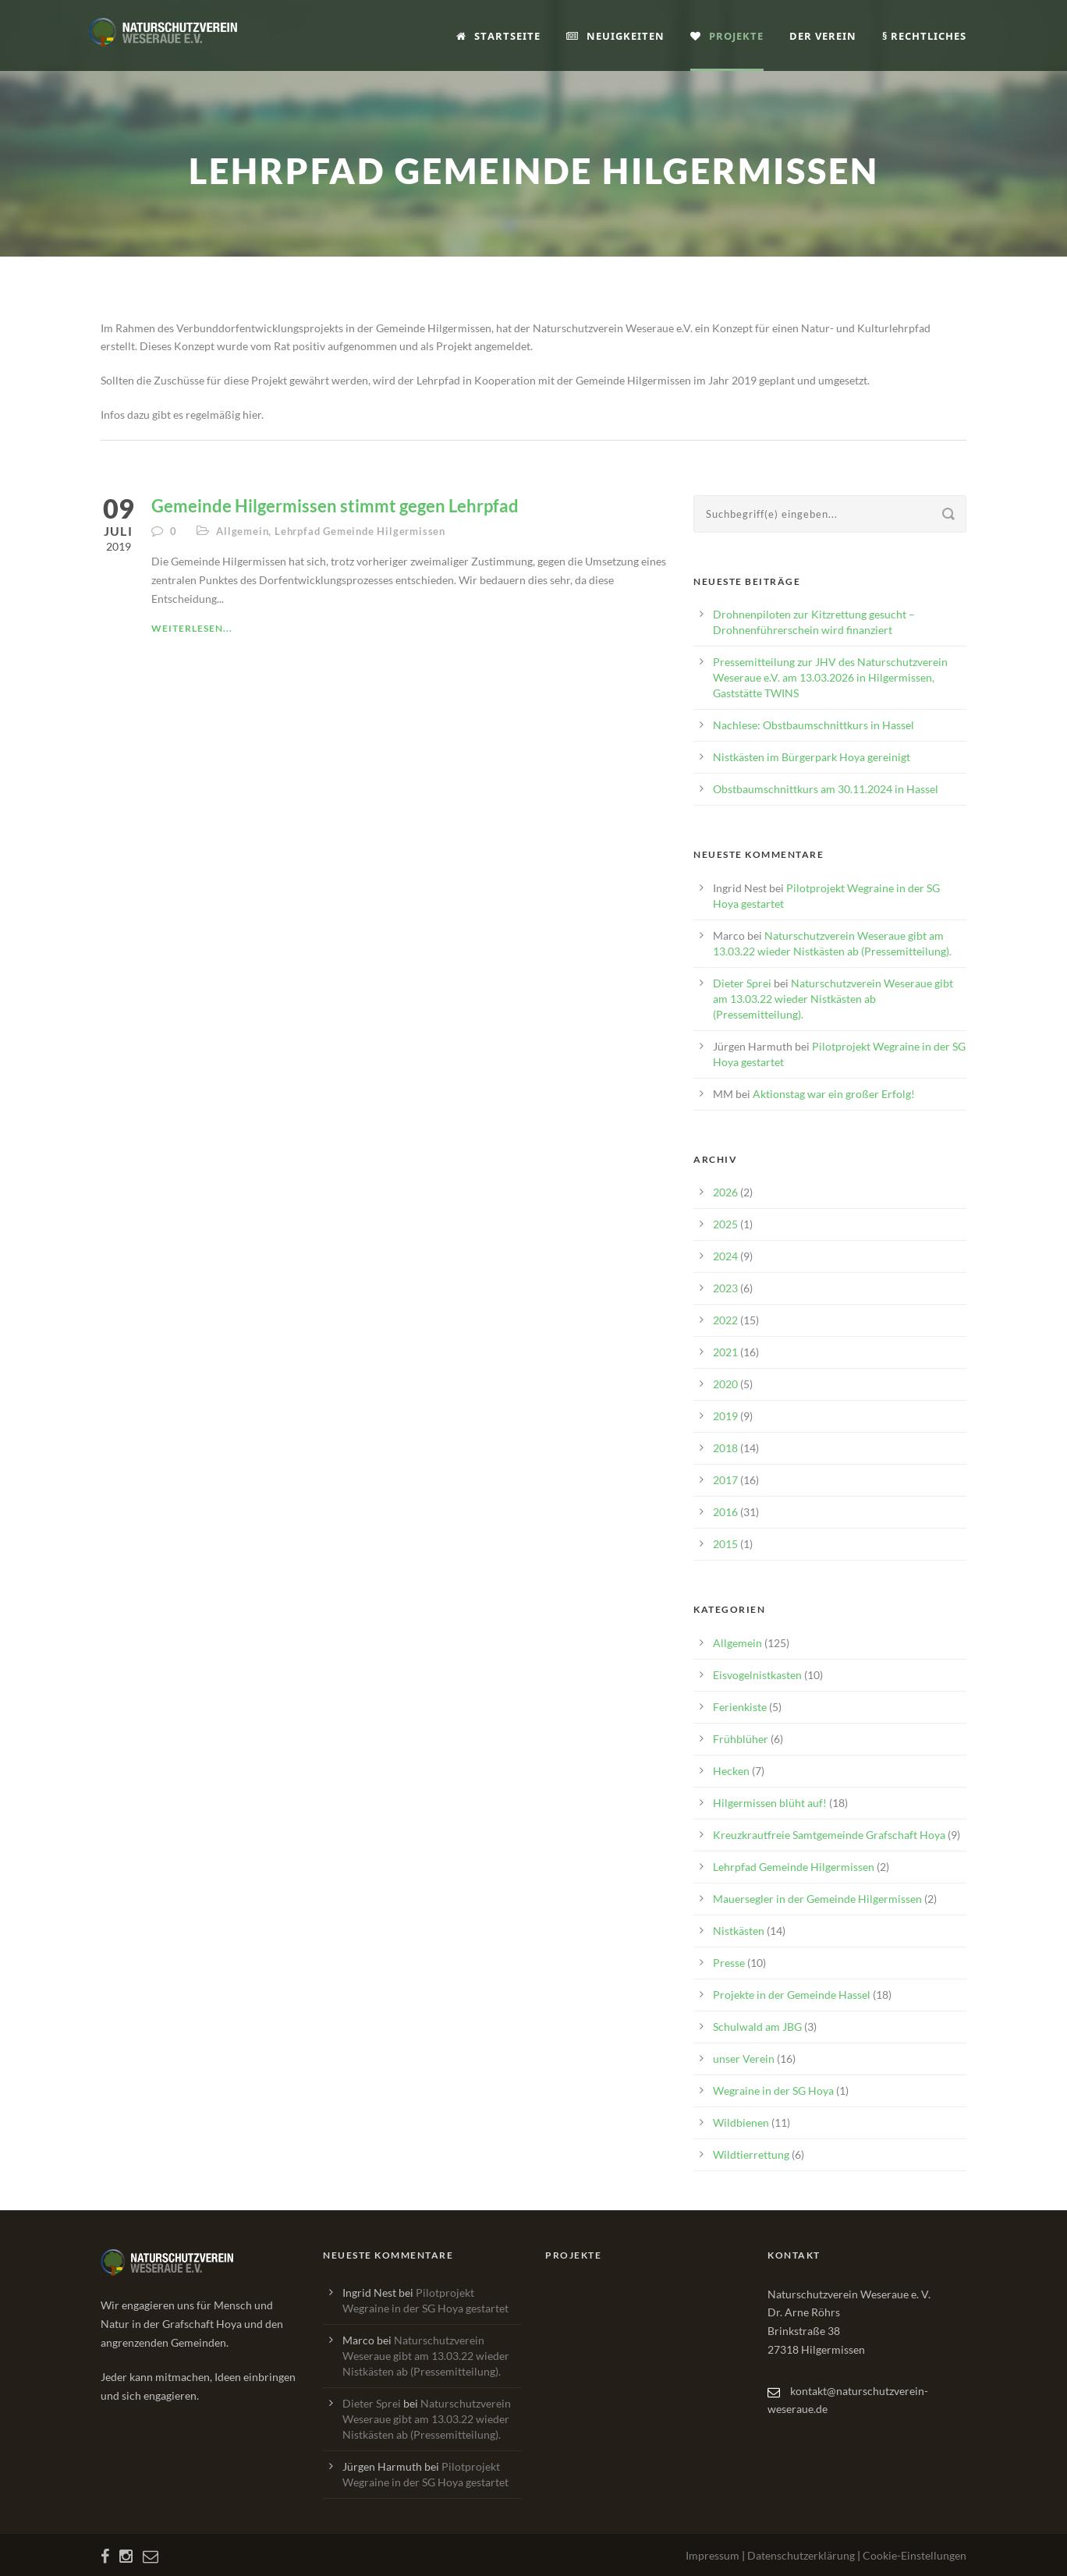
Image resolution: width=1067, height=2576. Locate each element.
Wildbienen (741, 2122)
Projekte (727, 36)
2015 (725, 1543)
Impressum (712, 2555)
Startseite (498, 36)
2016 (725, 1511)
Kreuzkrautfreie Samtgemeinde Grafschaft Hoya (829, 1834)
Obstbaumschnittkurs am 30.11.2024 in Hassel (825, 788)
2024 (725, 1256)
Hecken (731, 1770)
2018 (725, 1448)
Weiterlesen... (191, 628)
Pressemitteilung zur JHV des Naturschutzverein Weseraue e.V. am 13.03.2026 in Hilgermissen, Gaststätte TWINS (830, 677)
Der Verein (822, 36)
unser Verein (744, 2058)
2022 (725, 1320)
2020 (725, 1384)
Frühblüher (740, 1738)
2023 (725, 1288)
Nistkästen (738, 1930)
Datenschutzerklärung (801, 2555)
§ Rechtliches (924, 36)
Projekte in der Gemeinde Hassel (791, 1994)
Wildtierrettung (751, 2154)
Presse (729, 1962)
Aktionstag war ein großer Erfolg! (834, 1093)
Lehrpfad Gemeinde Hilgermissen (360, 531)
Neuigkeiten (615, 36)
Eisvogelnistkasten (757, 1674)
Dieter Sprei (742, 983)
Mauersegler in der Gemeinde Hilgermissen (817, 1898)
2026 (725, 1192)
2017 (725, 1479)
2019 (725, 1416)
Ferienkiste (740, 1706)
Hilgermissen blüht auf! (770, 1802)
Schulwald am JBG (757, 2026)
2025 (725, 1224)
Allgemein (242, 531)
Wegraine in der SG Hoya (773, 2090)
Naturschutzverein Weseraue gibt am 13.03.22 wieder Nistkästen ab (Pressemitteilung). (833, 998)
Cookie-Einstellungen (914, 2555)
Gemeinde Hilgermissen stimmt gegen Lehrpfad (335, 505)
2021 (725, 1352)
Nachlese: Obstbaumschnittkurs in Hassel (813, 725)
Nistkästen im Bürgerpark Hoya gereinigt (811, 757)
